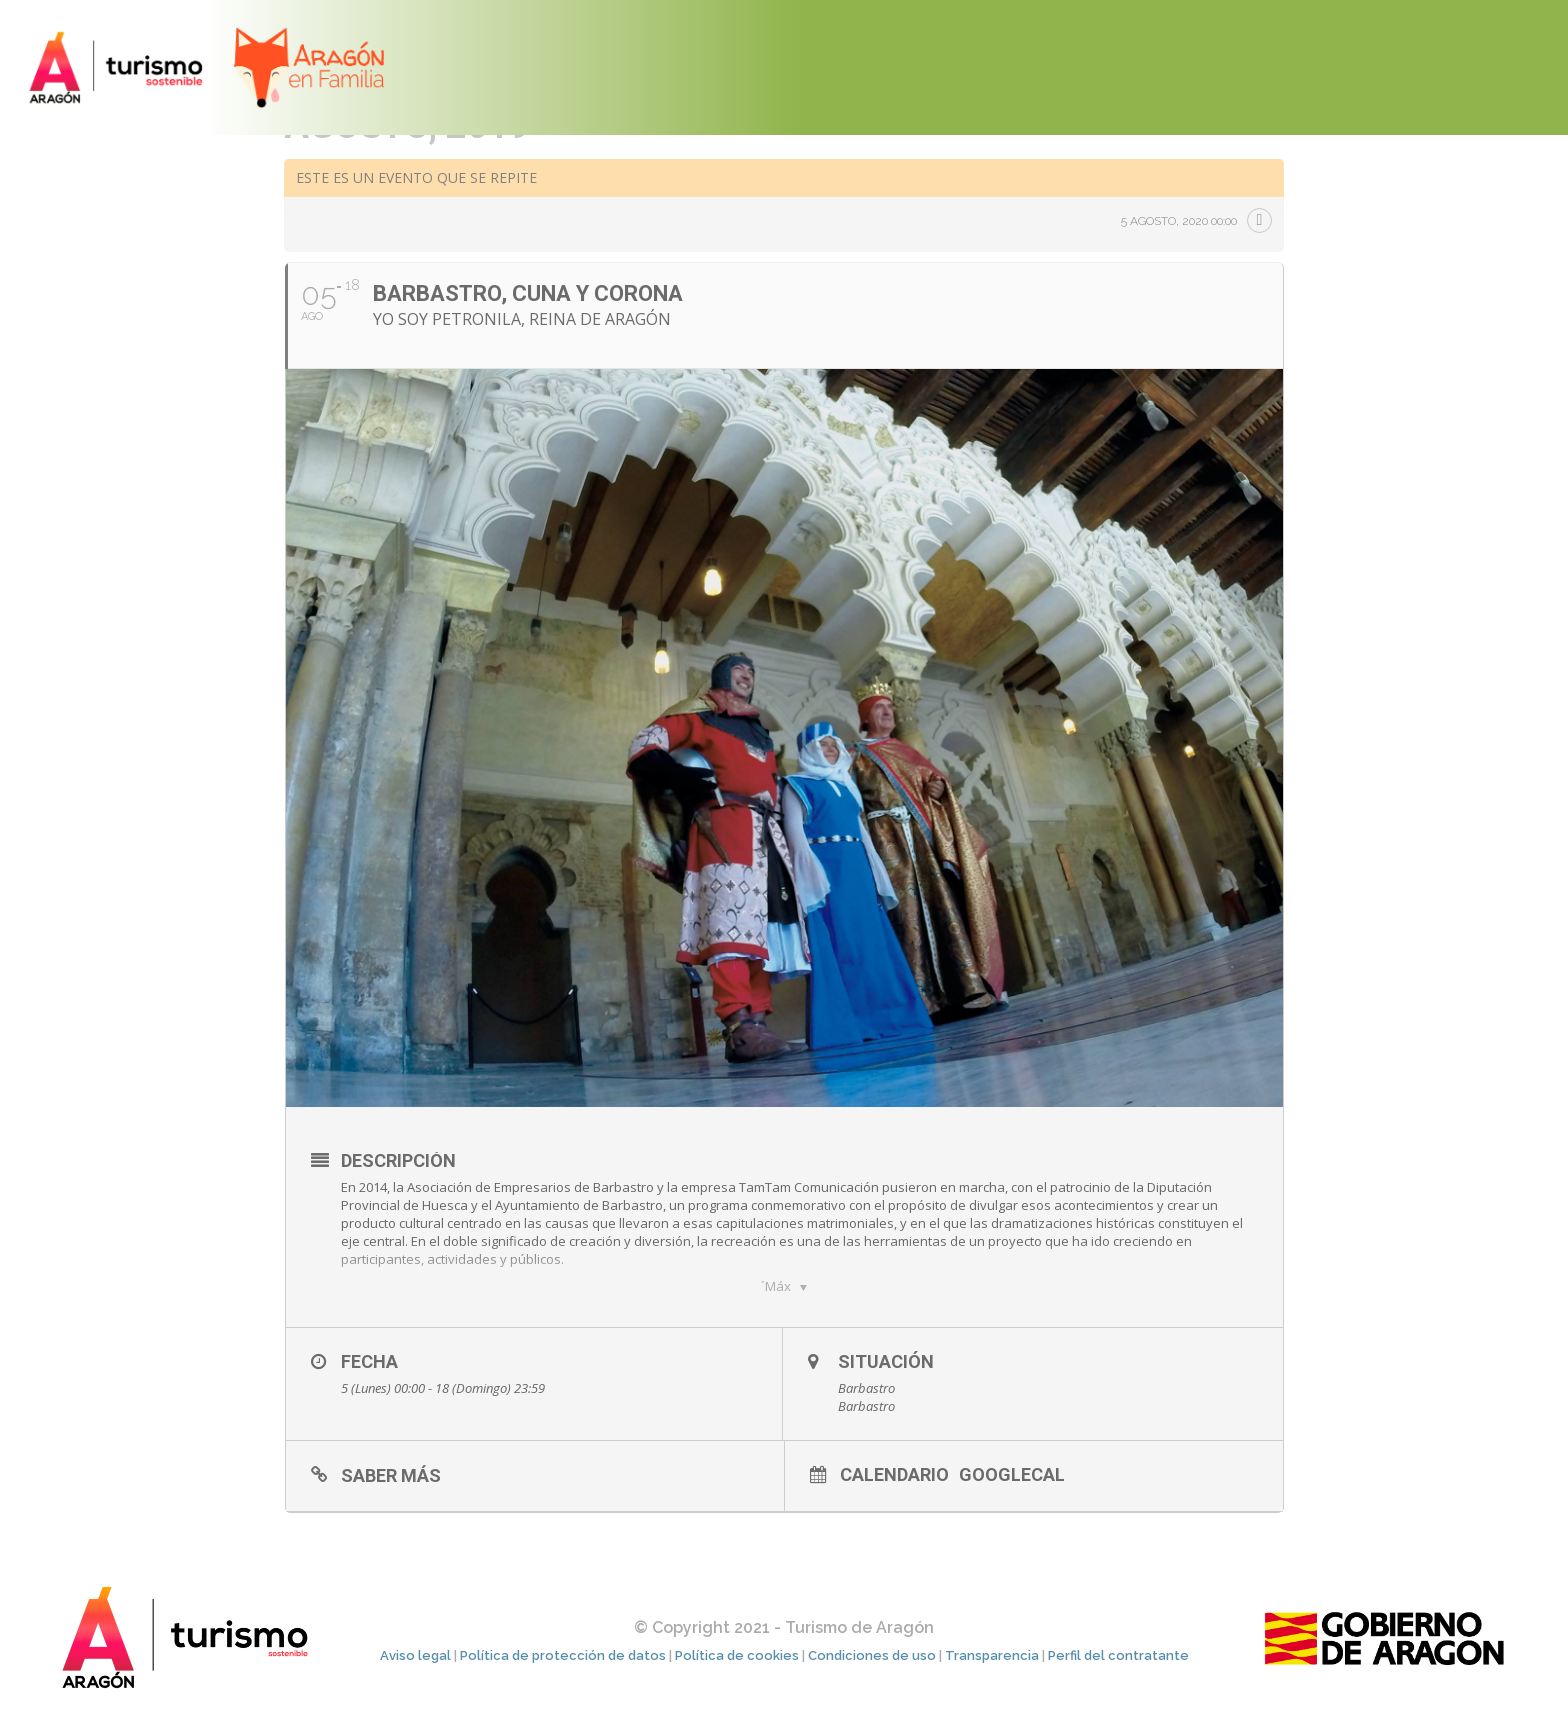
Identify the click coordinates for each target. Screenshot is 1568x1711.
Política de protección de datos (563, 1655)
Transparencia (992, 1655)
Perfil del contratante (1118, 1655)
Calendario (894, 1474)
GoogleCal (1012, 1474)
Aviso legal (415, 1655)
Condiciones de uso (872, 1655)
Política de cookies (737, 1655)
